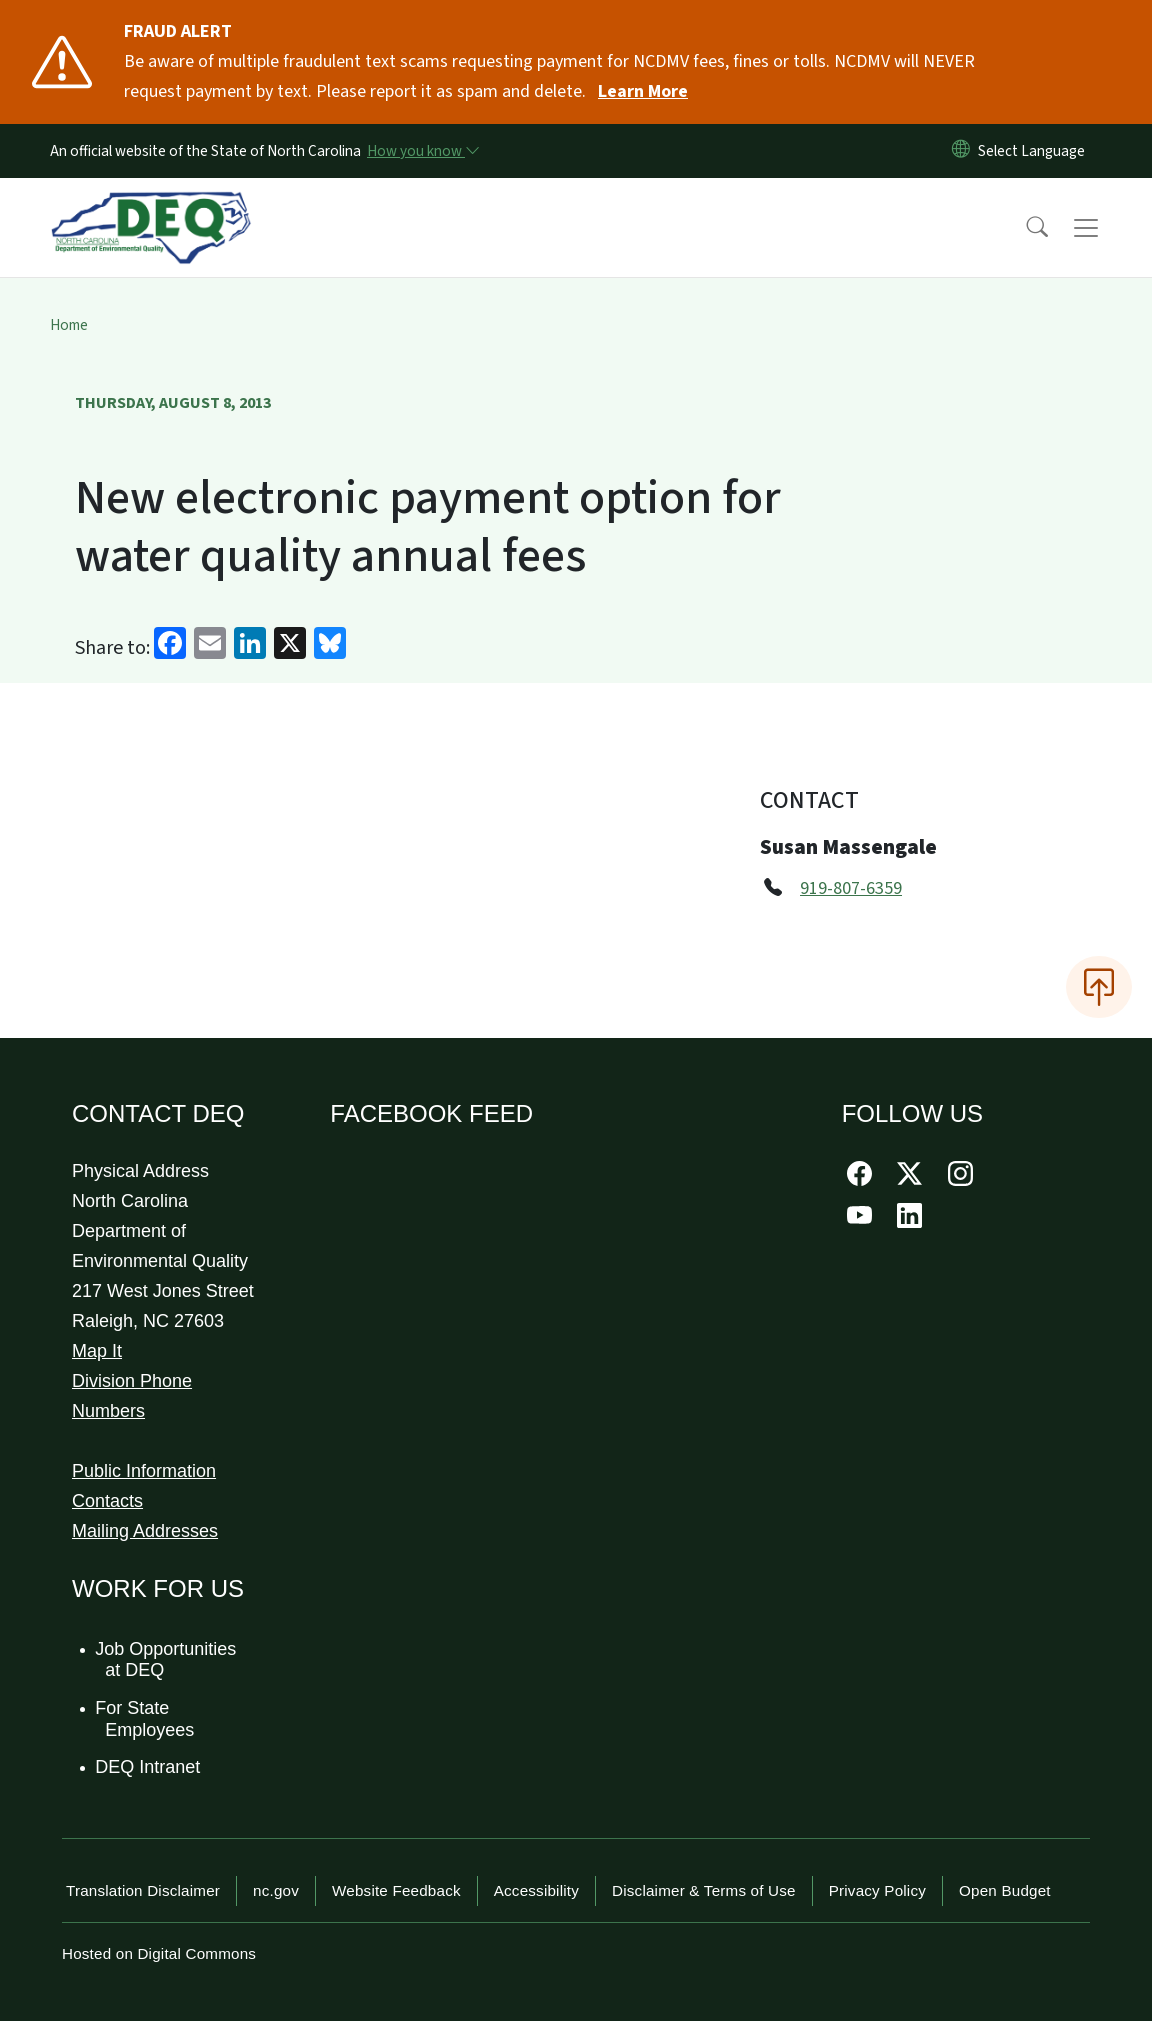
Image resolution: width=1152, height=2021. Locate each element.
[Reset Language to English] (961, 151)
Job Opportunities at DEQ (166, 1660)
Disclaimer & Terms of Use (704, 1890)
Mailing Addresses (145, 1531)
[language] (1035, 151)
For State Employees (145, 1719)
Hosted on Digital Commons (159, 1953)
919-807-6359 (851, 888)
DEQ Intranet (148, 1767)
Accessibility (536, 1890)
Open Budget (1005, 1890)
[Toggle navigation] (1105, 228)
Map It (97, 1351)
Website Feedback (396, 1890)
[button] (1024, 228)
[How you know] (422, 151)
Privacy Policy (877, 1890)
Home (69, 325)
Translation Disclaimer (143, 1890)
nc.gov (276, 1890)
